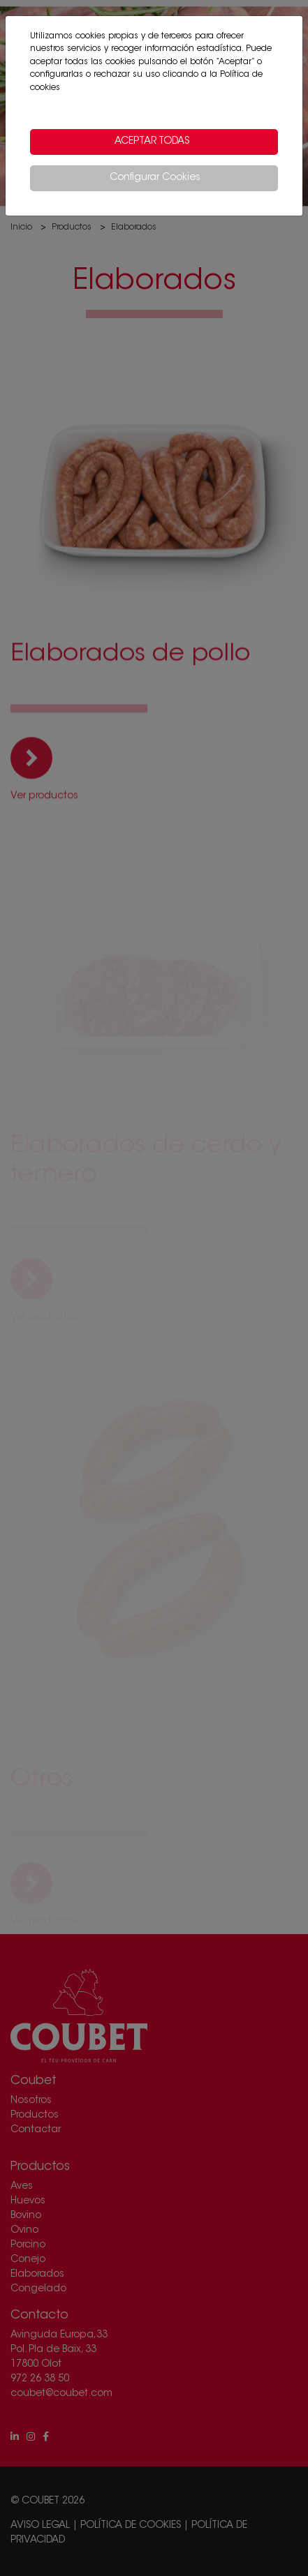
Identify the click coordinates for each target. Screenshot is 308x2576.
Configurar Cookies (155, 178)
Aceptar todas (152, 142)
